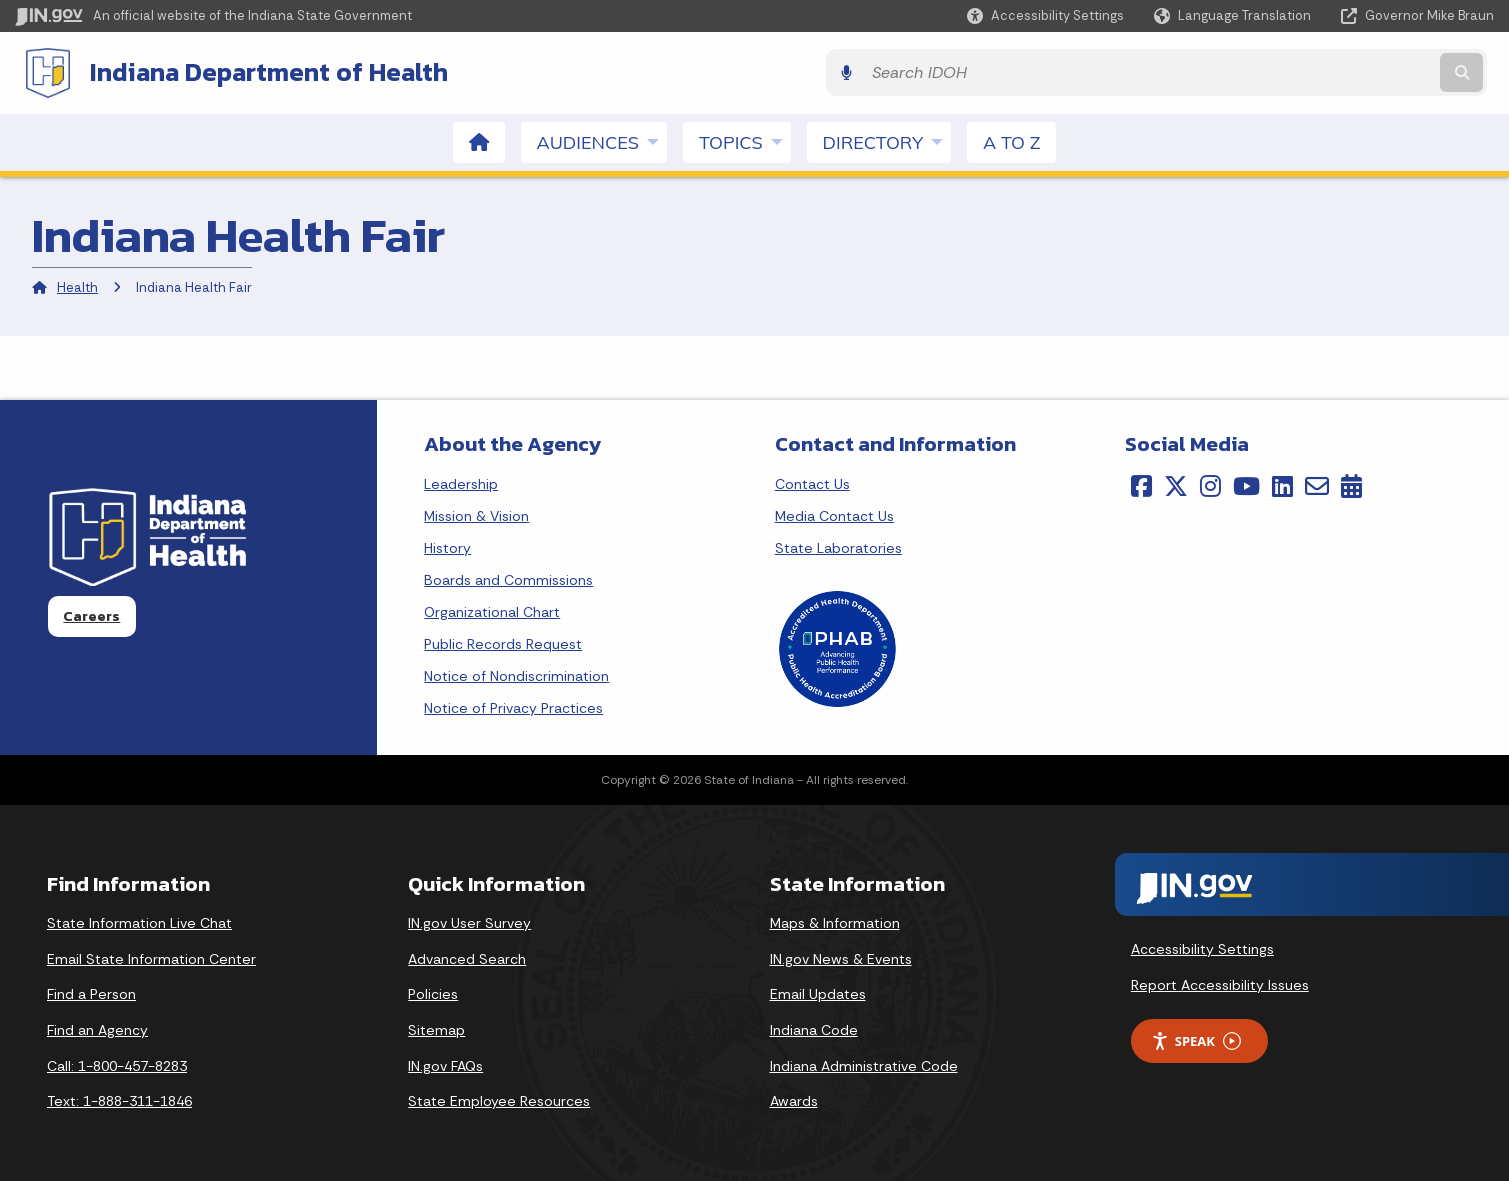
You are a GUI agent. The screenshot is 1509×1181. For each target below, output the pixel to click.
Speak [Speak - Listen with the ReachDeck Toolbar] (1196, 1038)
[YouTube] (1246, 483)
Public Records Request (503, 641)
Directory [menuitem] (887, 139)
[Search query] (1313, 71)
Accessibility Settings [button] (1202, 947)
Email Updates (818, 992)
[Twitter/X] (1176, 483)
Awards (794, 1099)
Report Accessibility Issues (1220, 982)
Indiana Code (814, 1027)
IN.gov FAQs (445, 1063)
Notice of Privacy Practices (513, 705)
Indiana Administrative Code (864, 1063)
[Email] (1317, 483)
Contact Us (812, 481)
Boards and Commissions (508, 577)
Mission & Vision (476, 513)
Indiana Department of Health (260, 71)
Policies (433, 992)
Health (77, 285)
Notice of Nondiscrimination (516, 673)
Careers (91, 614)
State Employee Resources (499, 1099)
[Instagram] (1210, 483)
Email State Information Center (151, 956)
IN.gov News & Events (841, 956)
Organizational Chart (492, 609)
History (447, 545)
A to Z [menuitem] (1011, 139)
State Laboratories (838, 545)
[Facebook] (1141, 483)
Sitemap (436, 1027)
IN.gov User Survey (469, 921)
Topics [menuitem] (745, 139)
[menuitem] (479, 139)
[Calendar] (1351, 483)
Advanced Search (467, 956)
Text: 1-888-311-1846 (119, 1099)
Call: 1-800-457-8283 (117, 1063)
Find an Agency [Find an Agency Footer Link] (97, 1027)
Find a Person (91, 992)
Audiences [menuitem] (602, 139)
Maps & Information (835, 921)
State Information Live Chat (139, 921)
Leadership (461, 481)
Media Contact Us (834, 513)
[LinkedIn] (1282, 483)
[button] (1045, 15)
